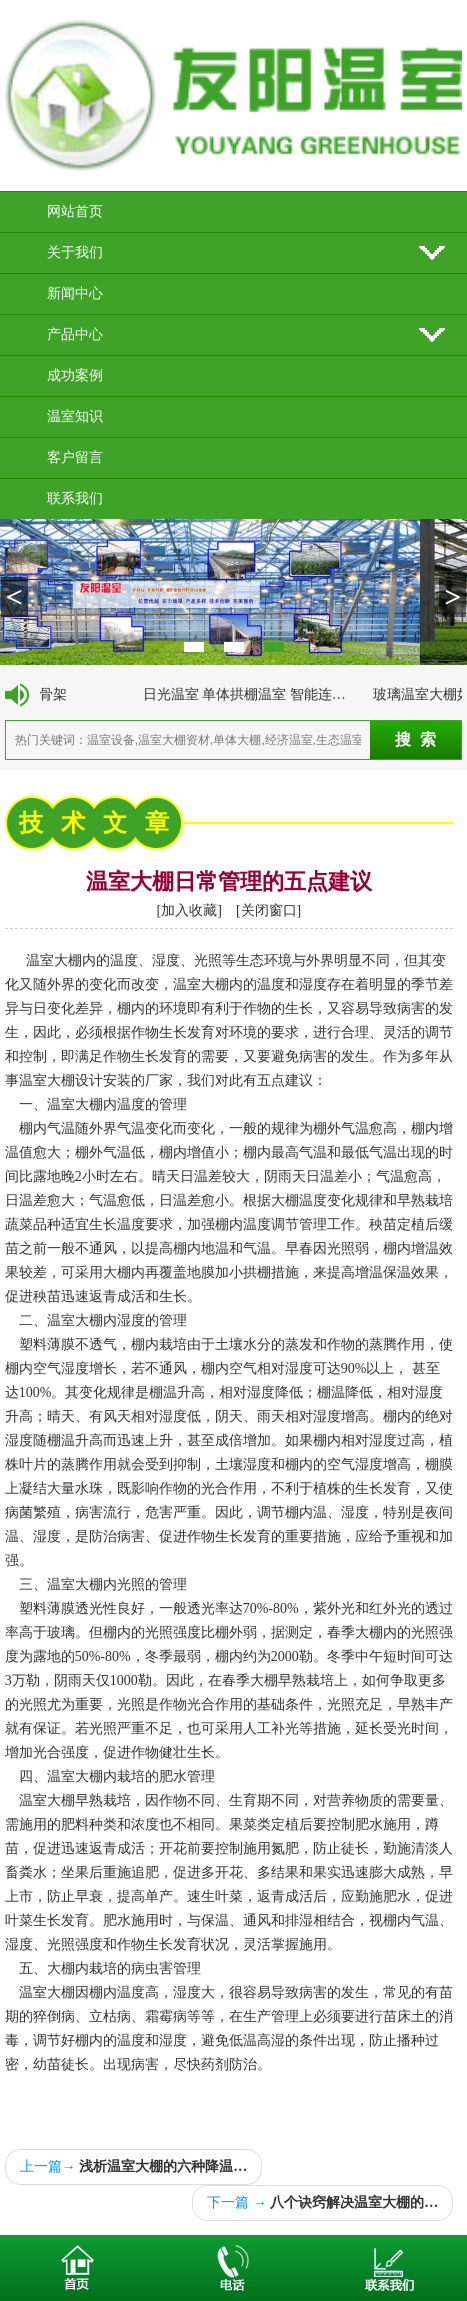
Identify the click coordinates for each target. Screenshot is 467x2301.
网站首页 (75, 211)
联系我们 (75, 498)
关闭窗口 (269, 910)
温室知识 (75, 416)
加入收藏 (189, 910)
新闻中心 (75, 293)
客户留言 (75, 457)
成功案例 (75, 375)
